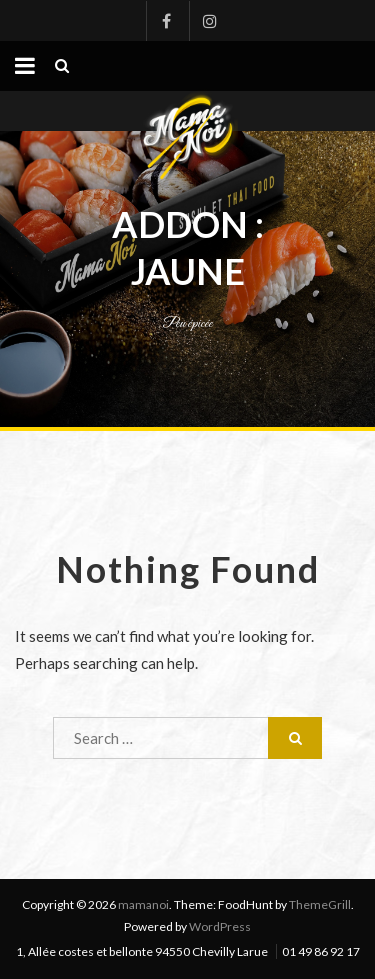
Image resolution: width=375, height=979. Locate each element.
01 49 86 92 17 (321, 951)
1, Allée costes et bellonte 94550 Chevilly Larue (142, 951)
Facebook (166, 21)
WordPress (220, 926)
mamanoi (143, 904)
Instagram (209, 21)
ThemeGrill (320, 904)
